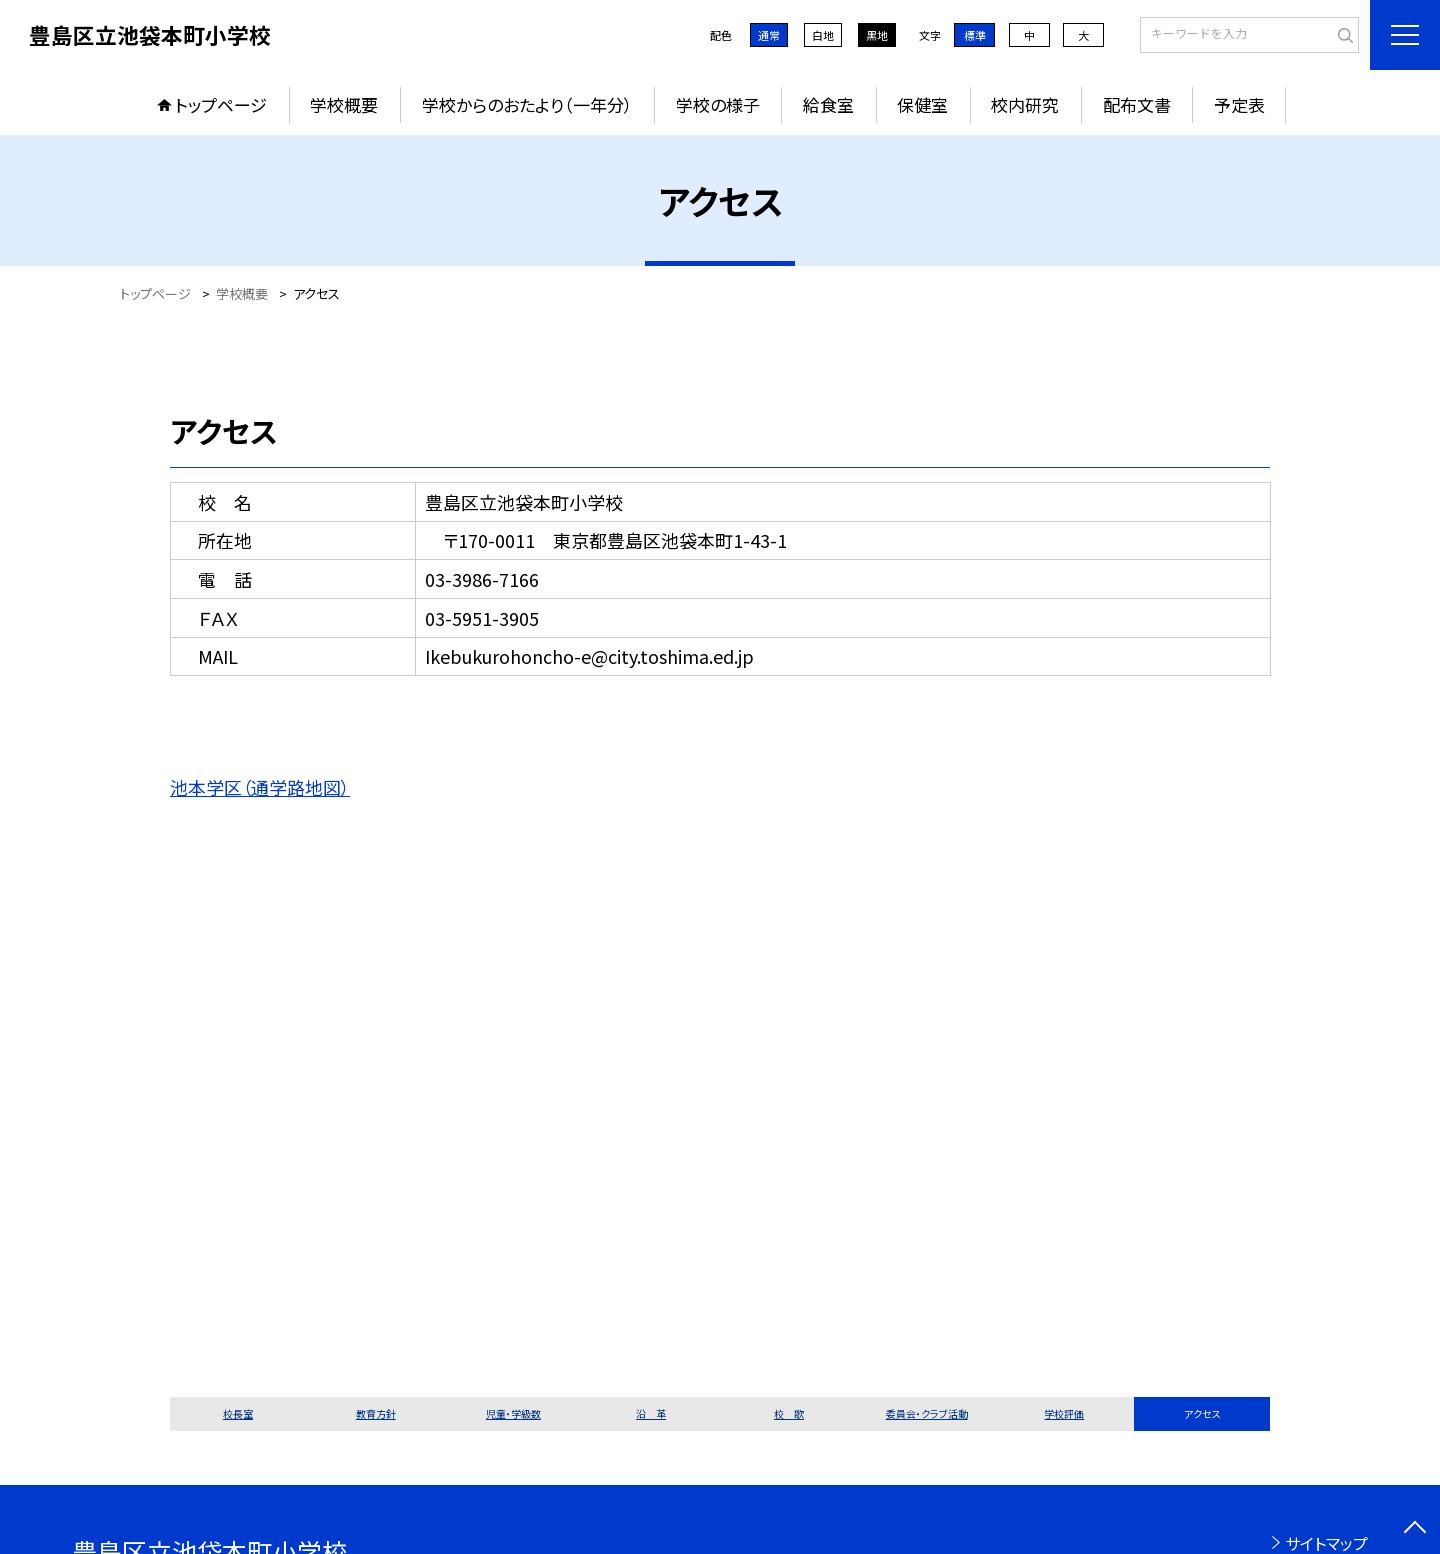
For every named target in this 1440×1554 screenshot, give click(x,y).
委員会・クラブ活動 (927, 1413)
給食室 (828, 104)
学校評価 (1064, 1413)
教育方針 (376, 1413)
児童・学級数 (513, 1413)
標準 (975, 35)
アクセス (1202, 1413)
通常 (769, 35)
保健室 (922, 104)
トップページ (221, 104)
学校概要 (344, 104)
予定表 (1239, 104)
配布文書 (1137, 104)
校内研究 (1025, 104)
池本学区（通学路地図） (260, 787)
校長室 (238, 1413)
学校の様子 (718, 104)
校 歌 (789, 1413)
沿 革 (651, 1413)
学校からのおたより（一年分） (527, 104)
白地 (823, 35)
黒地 (877, 35)
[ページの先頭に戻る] (1415, 1529)
